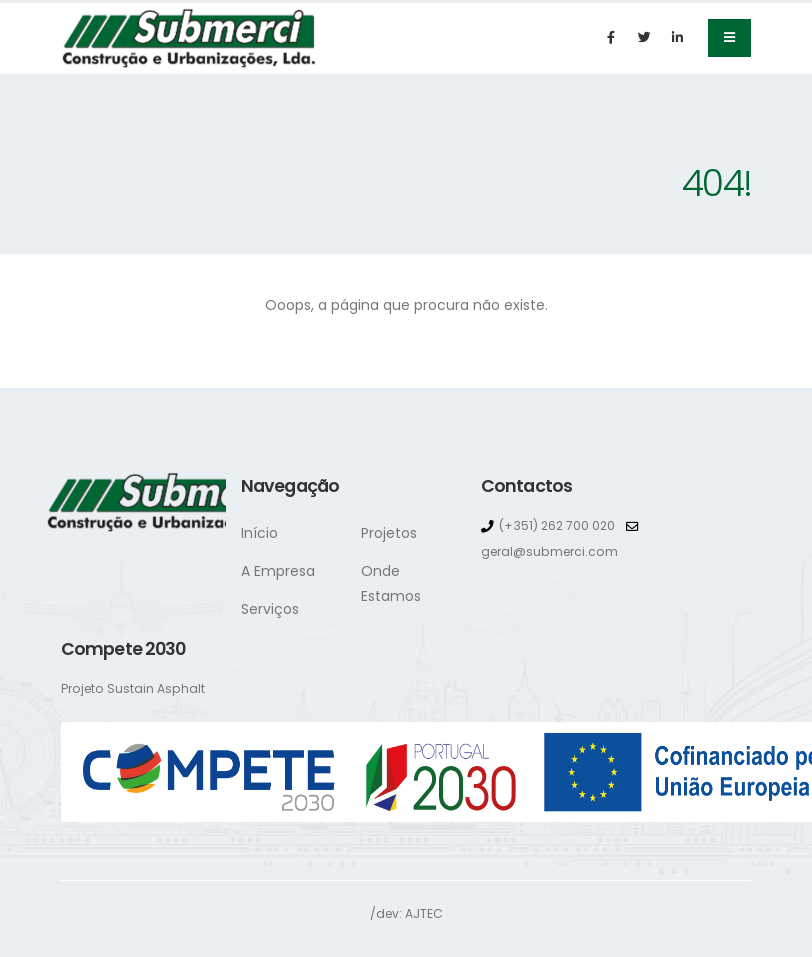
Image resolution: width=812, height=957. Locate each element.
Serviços (270, 609)
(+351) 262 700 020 (559, 525)
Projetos (389, 533)
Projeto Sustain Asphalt (134, 688)
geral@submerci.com (552, 551)
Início (259, 533)
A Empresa (278, 571)
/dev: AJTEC (406, 913)
